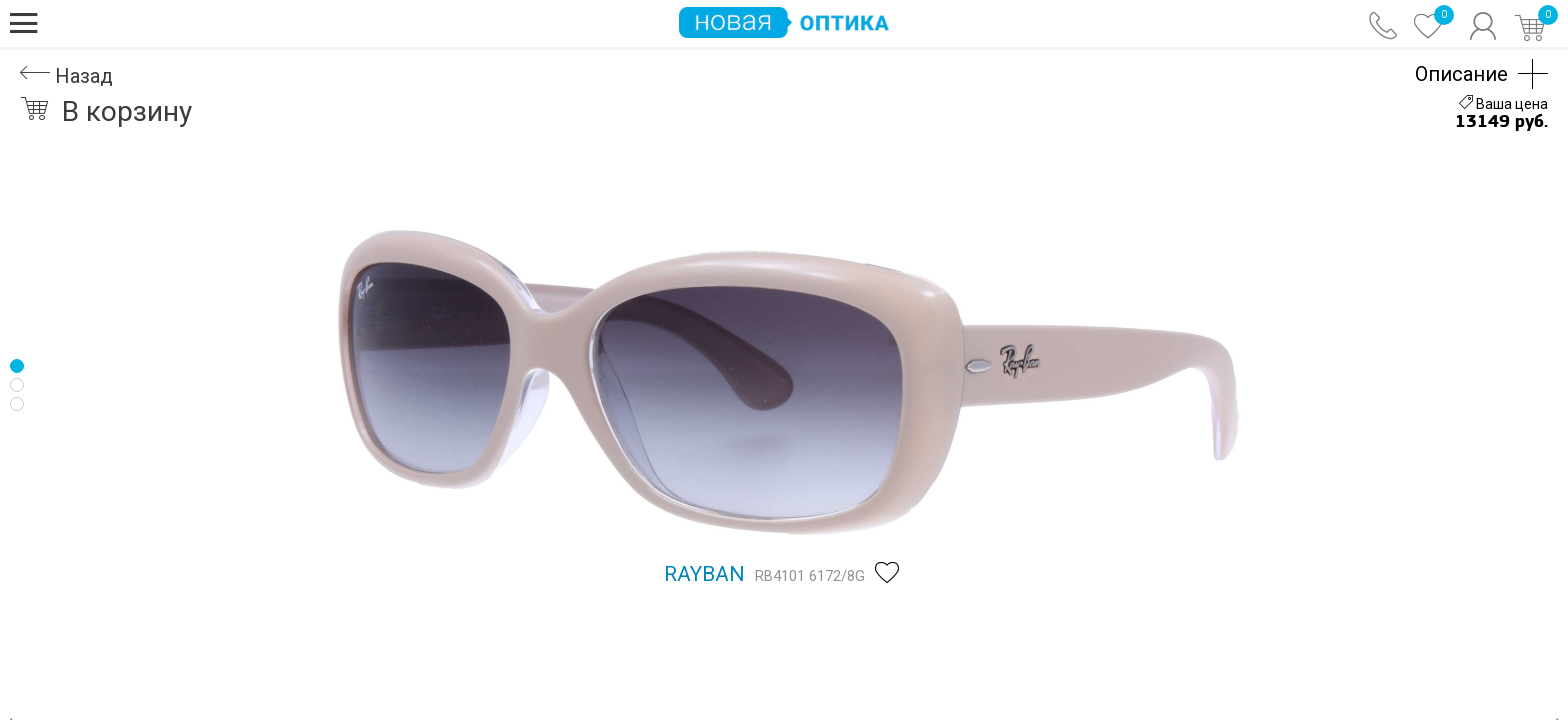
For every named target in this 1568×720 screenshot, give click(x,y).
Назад (66, 76)
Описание (1461, 74)
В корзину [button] (106, 111)
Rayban (704, 574)
